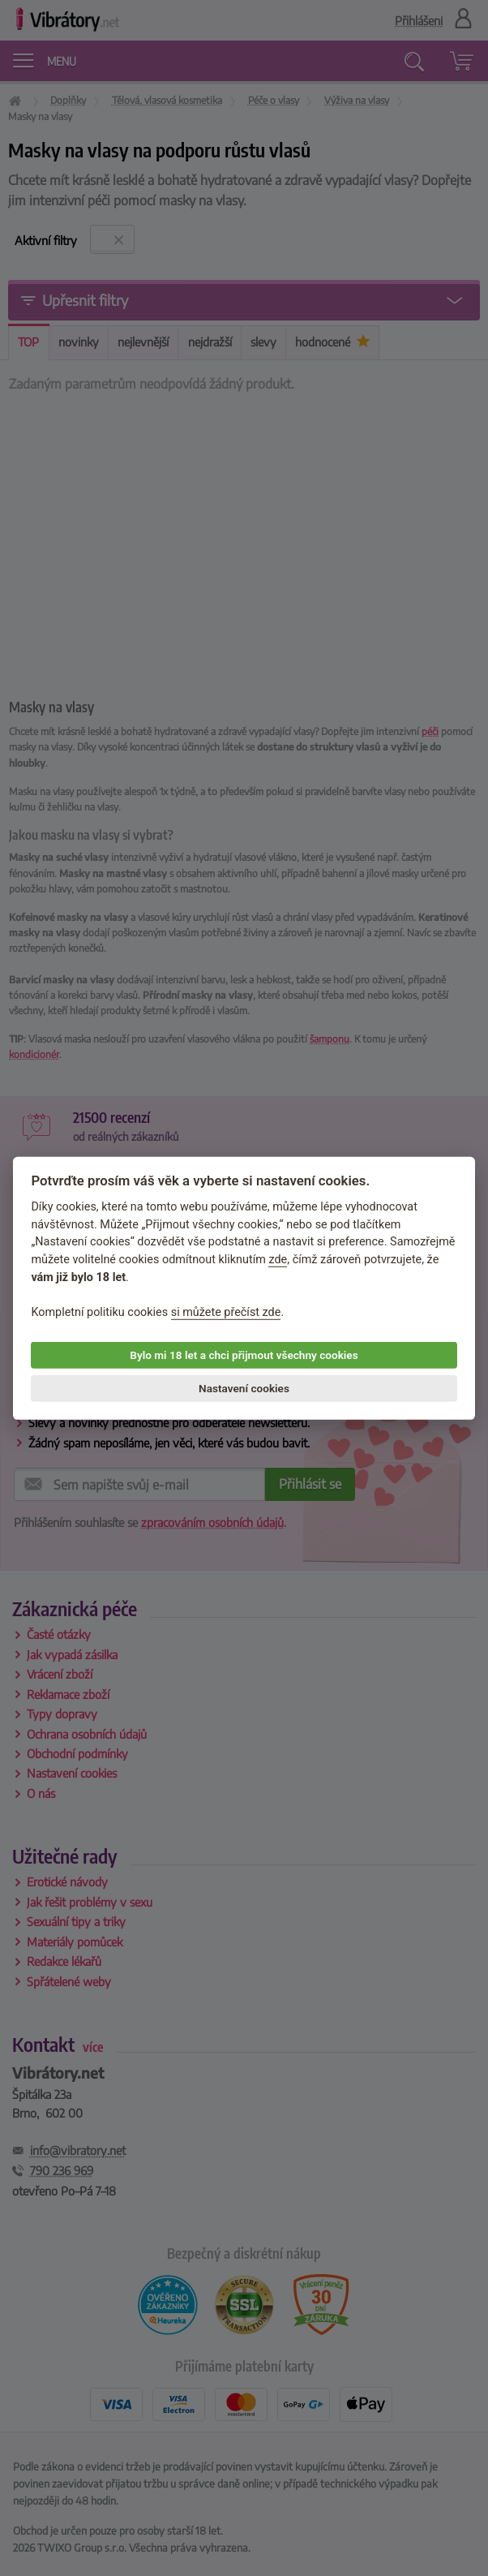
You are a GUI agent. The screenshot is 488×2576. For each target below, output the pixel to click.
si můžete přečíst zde (226, 1312)
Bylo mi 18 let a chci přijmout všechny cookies (243, 1354)
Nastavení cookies (244, 1388)
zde (277, 1259)
